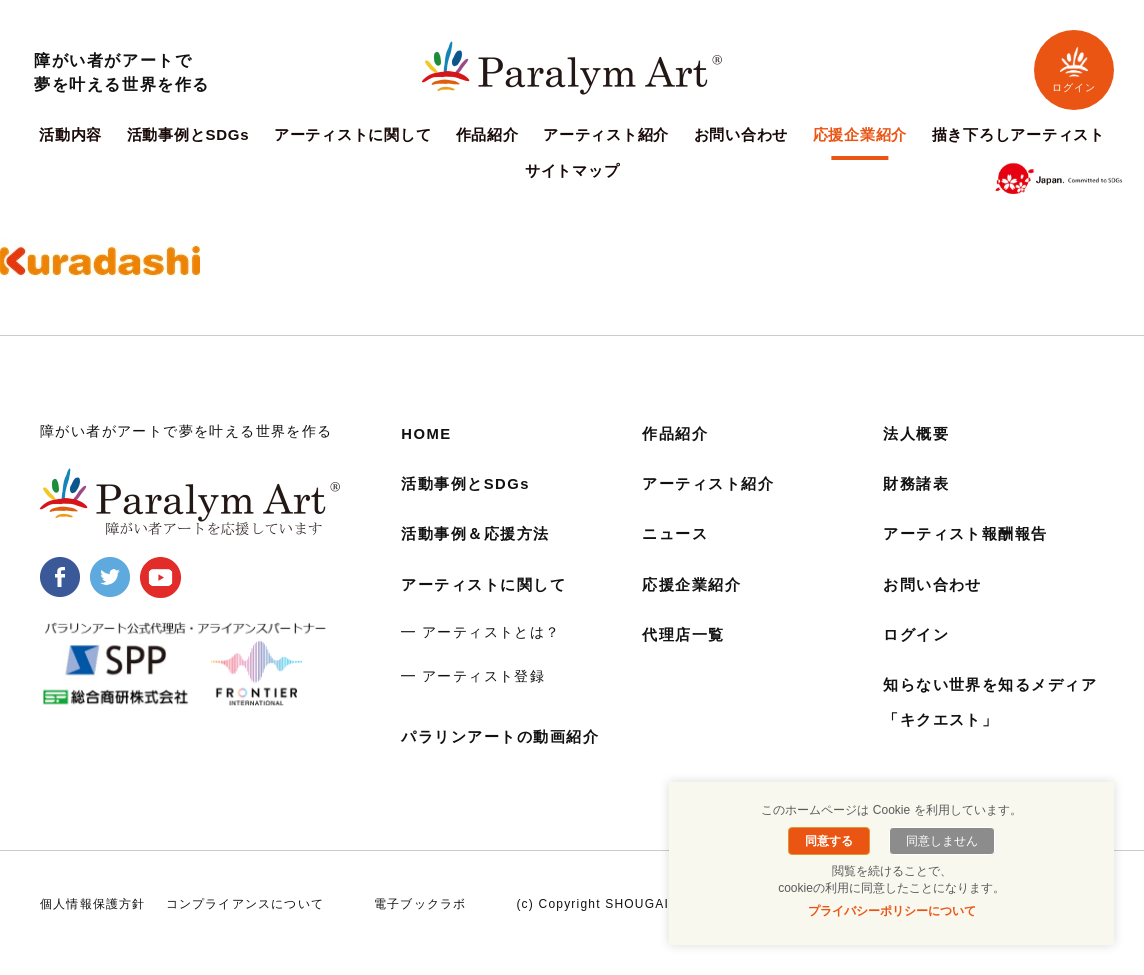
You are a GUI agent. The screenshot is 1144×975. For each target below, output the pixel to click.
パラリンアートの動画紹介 (506, 736)
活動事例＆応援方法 (480, 533)
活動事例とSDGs (188, 135)
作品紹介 (487, 135)
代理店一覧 (686, 634)
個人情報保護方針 (93, 922)
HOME (428, 433)
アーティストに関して (353, 135)
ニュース (677, 533)
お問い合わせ (741, 135)
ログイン (1074, 69)
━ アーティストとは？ (480, 632)
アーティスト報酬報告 (971, 533)
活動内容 (70, 135)
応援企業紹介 (860, 135)
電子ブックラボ (420, 922)
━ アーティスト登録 (473, 676)
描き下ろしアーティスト (1018, 135)
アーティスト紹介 (606, 135)
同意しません (939, 841)
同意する (832, 841)
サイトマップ (572, 171)
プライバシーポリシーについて (892, 911)
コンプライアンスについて (245, 922)
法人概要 (918, 433)
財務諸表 (918, 483)
